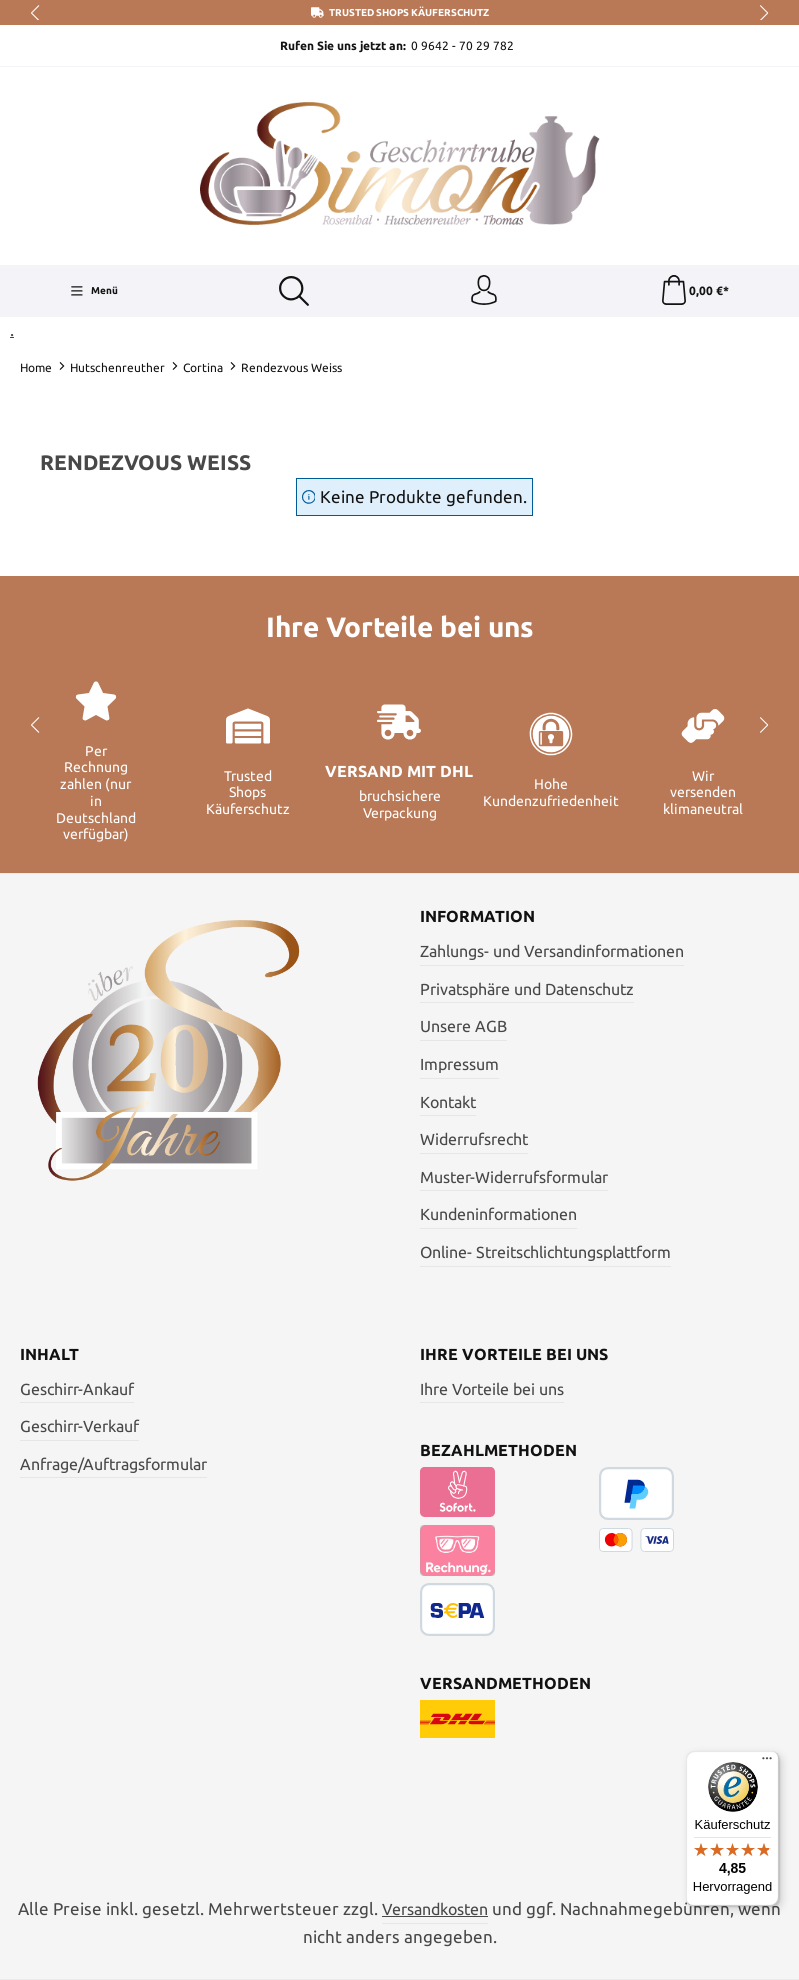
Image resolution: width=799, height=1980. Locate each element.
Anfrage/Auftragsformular (113, 1464)
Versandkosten (435, 1909)
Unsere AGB (463, 1026)
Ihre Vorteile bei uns (492, 1389)
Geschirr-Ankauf (77, 1389)
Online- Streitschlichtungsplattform (545, 1252)
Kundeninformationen (498, 1214)
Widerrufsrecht (474, 1139)
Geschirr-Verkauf (79, 1426)
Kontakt (448, 1102)
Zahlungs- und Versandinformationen (552, 951)
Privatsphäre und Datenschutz (527, 989)
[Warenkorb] (694, 291)
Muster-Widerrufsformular (514, 1177)
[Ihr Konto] (484, 291)
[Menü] (94, 291)
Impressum (459, 1064)
